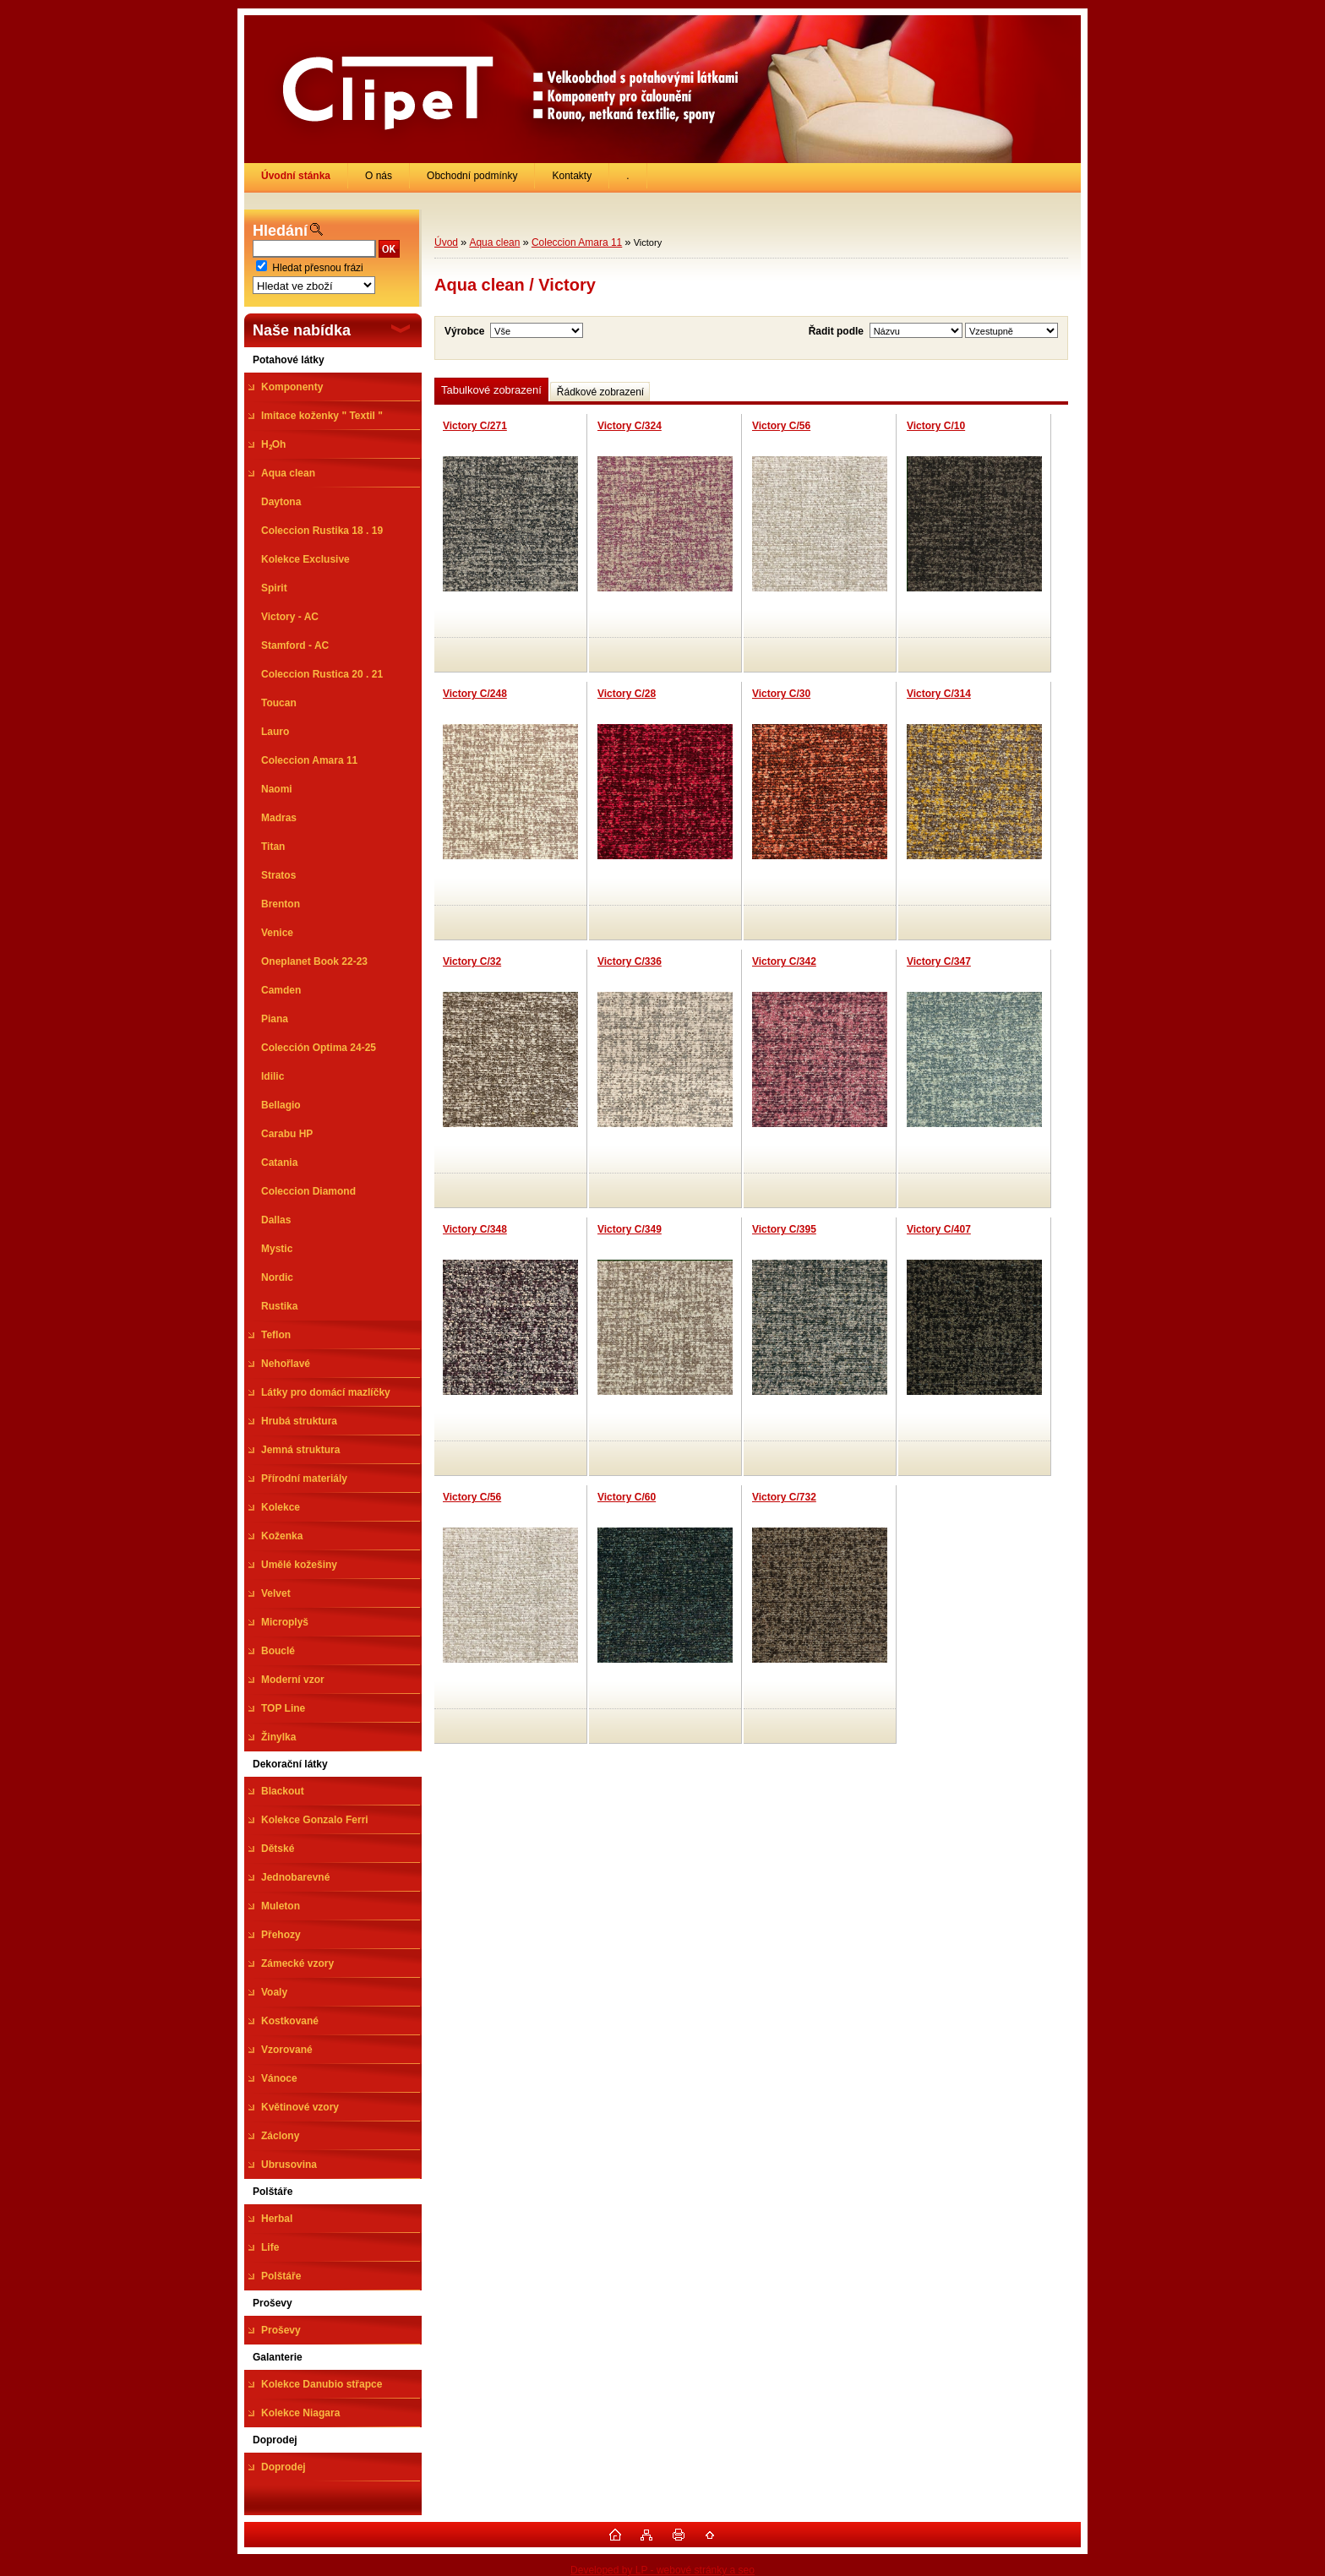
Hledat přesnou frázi (317, 268)
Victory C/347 (939, 961)
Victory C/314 (939, 694)
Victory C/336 (629, 961)
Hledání (280, 230)
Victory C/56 (781, 426)
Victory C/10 (936, 426)
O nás (378, 176)
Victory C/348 (475, 1229)
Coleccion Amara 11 (577, 242)
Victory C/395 (784, 1229)
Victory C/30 (781, 694)
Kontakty (572, 176)
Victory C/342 (784, 961)
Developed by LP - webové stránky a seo (662, 2570)
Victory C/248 (475, 694)
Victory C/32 (472, 961)
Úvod (446, 242)
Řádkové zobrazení (600, 392)
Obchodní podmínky (472, 176)
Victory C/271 (475, 426)
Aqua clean (494, 242)
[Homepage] (296, 175)
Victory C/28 (626, 694)
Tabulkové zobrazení (491, 390)
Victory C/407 (939, 1229)
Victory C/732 (784, 1497)
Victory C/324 (629, 426)
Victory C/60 (626, 1497)
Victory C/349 (629, 1229)
